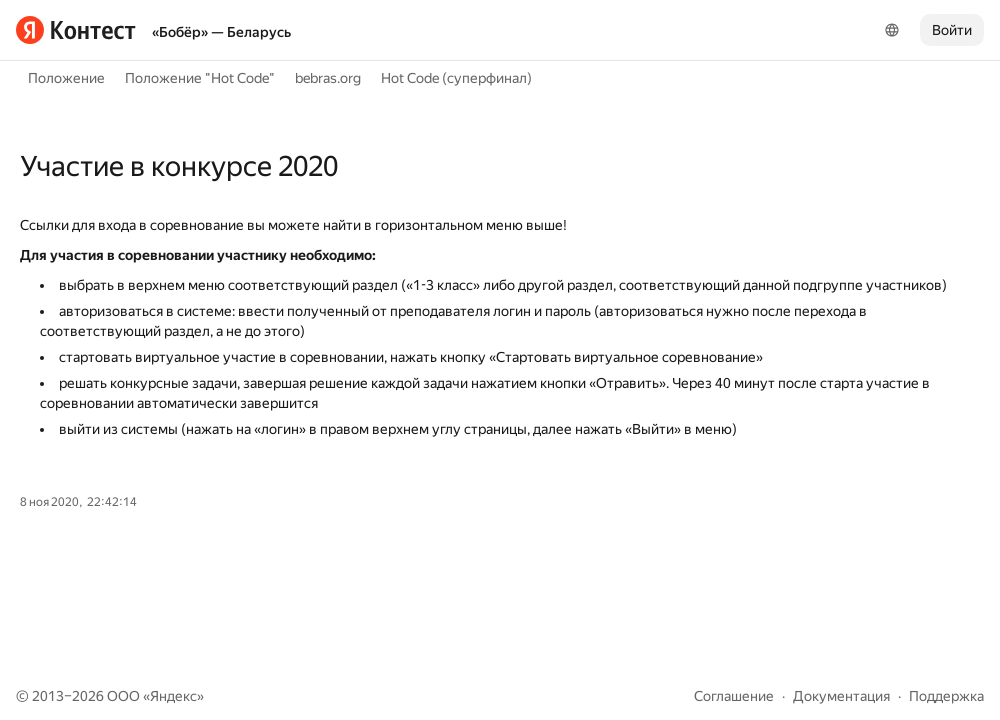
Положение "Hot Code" (200, 78)
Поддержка (946, 696)
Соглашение (734, 696)
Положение (66, 78)
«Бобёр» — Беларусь (221, 32)
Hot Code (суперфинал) (456, 78)
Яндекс (173, 696)
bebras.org (328, 78)
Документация (841, 696)
